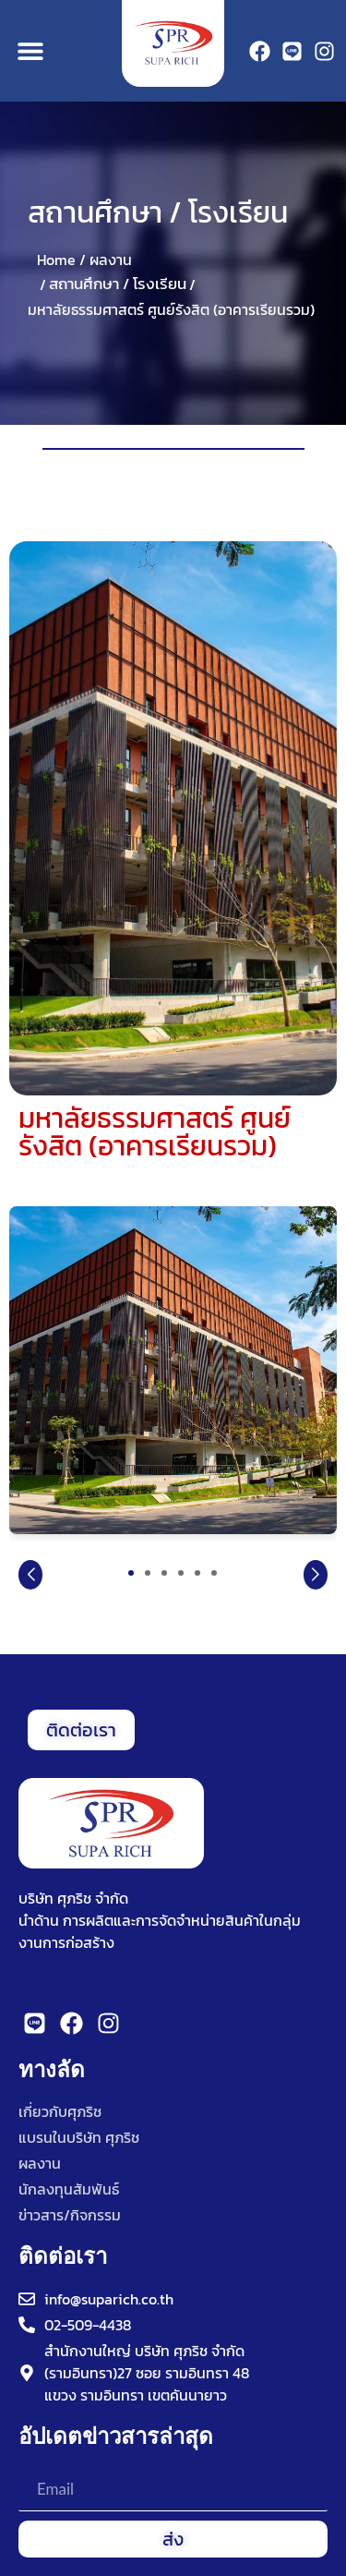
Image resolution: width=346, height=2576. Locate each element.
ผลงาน (110, 259)
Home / (61, 259)
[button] (30, 51)
